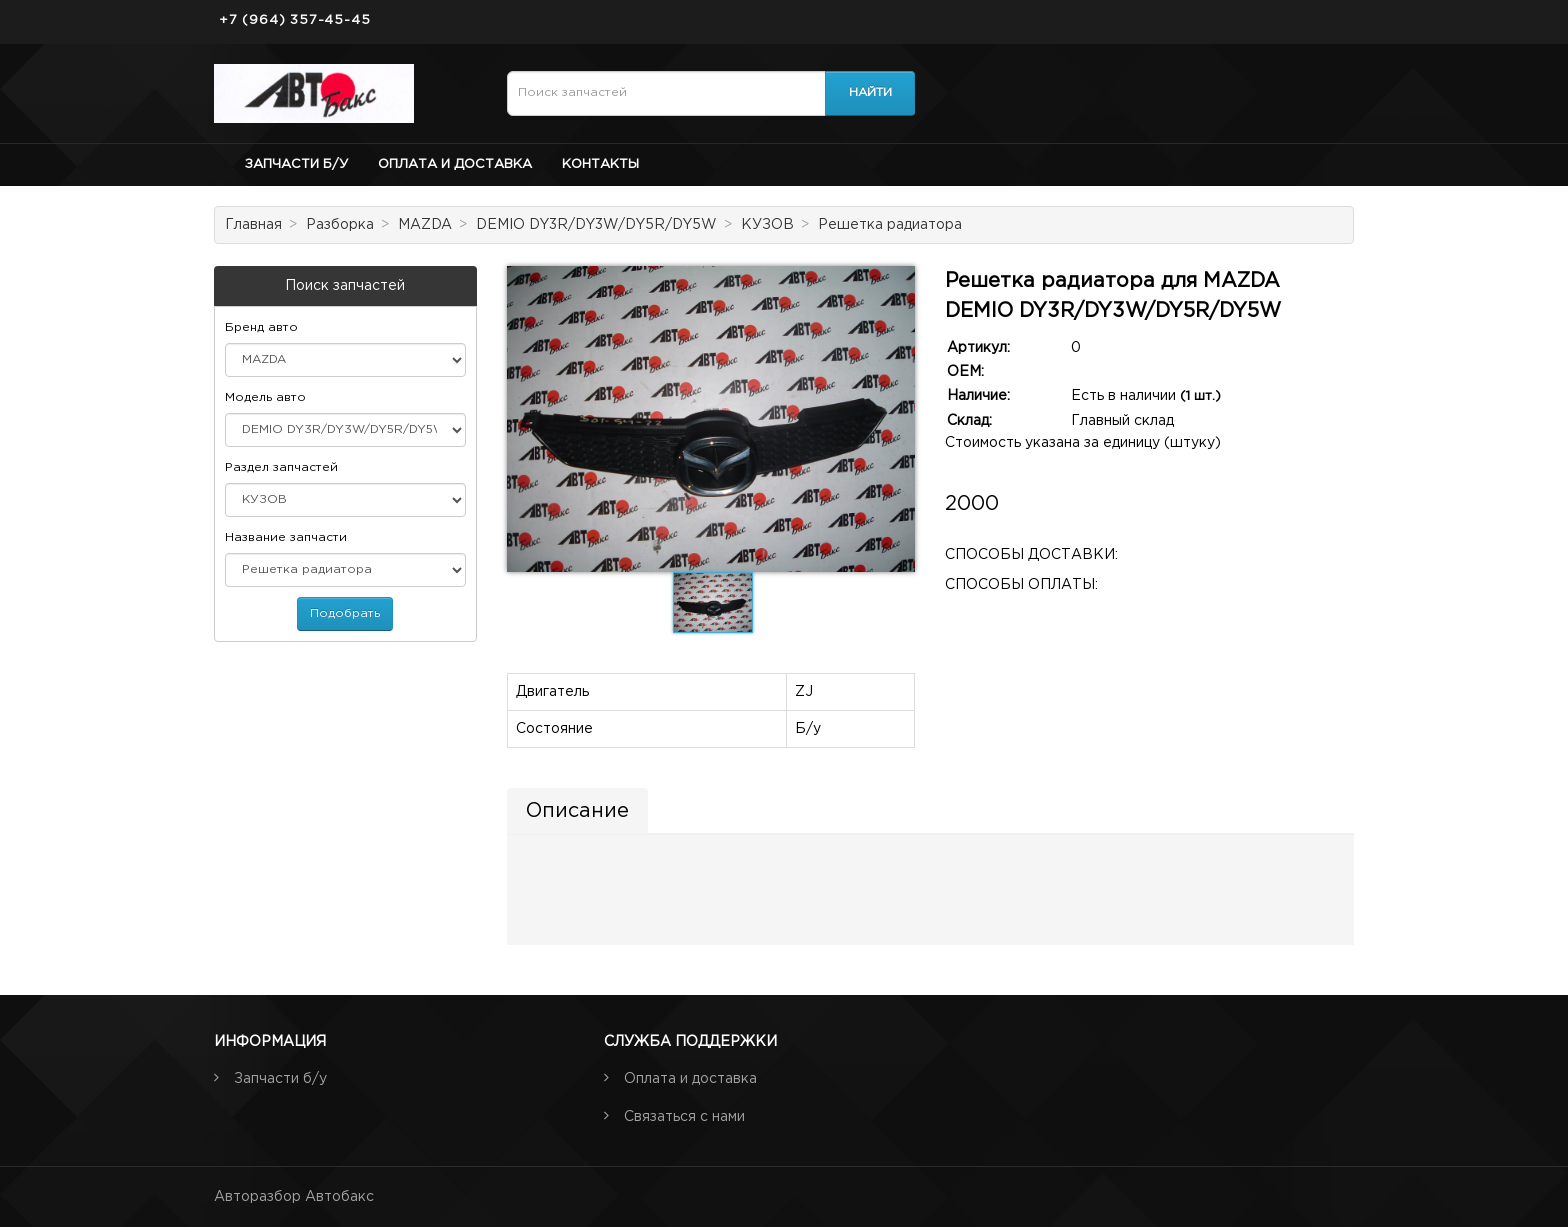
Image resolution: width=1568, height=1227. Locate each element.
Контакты (600, 164)
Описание (577, 811)
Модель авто (265, 397)
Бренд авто (261, 327)
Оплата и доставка (455, 164)
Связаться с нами (684, 1117)
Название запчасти (286, 537)
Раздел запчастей (281, 467)
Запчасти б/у (296, 164)
